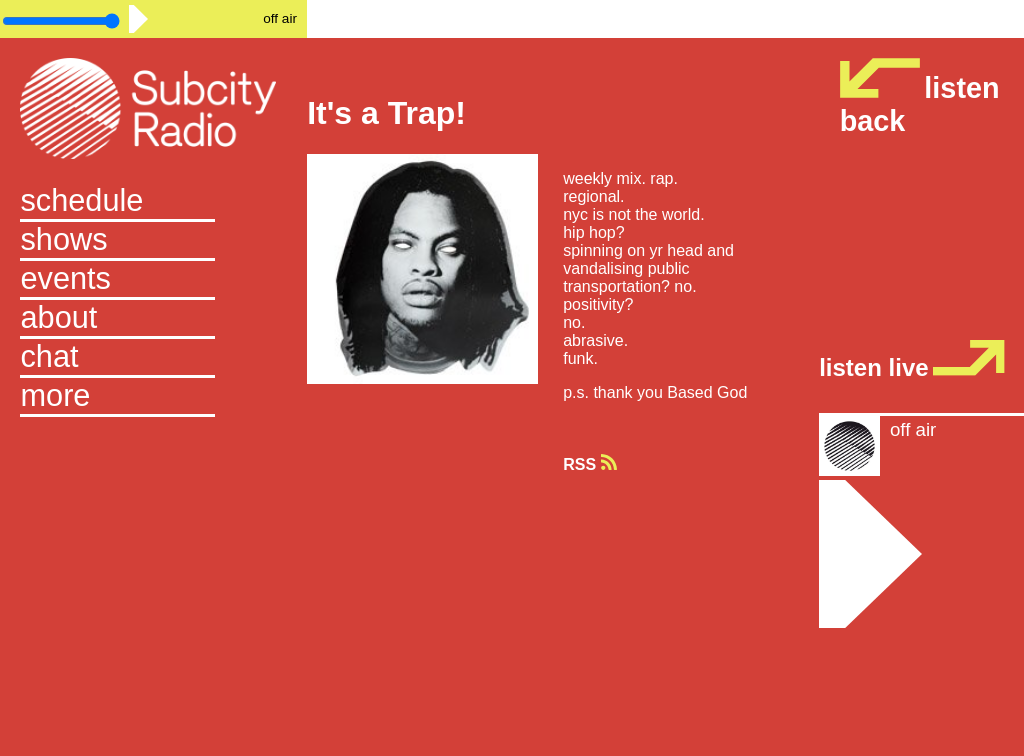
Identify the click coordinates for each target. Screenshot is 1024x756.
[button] (153, 397)
